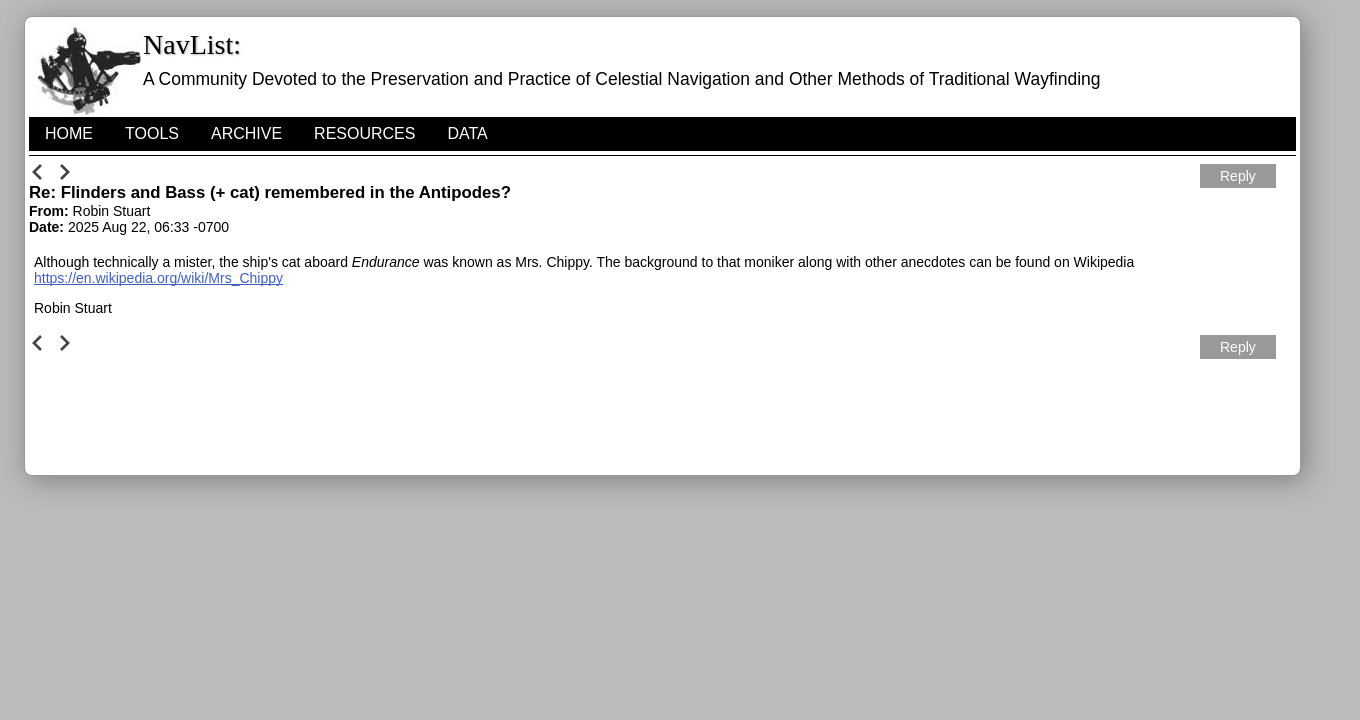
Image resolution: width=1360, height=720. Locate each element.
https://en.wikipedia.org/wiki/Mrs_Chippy (158, 278)
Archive (246, 133)
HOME (69, 133)
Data (467, 133)
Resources (364, 133)
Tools (152, 133)
